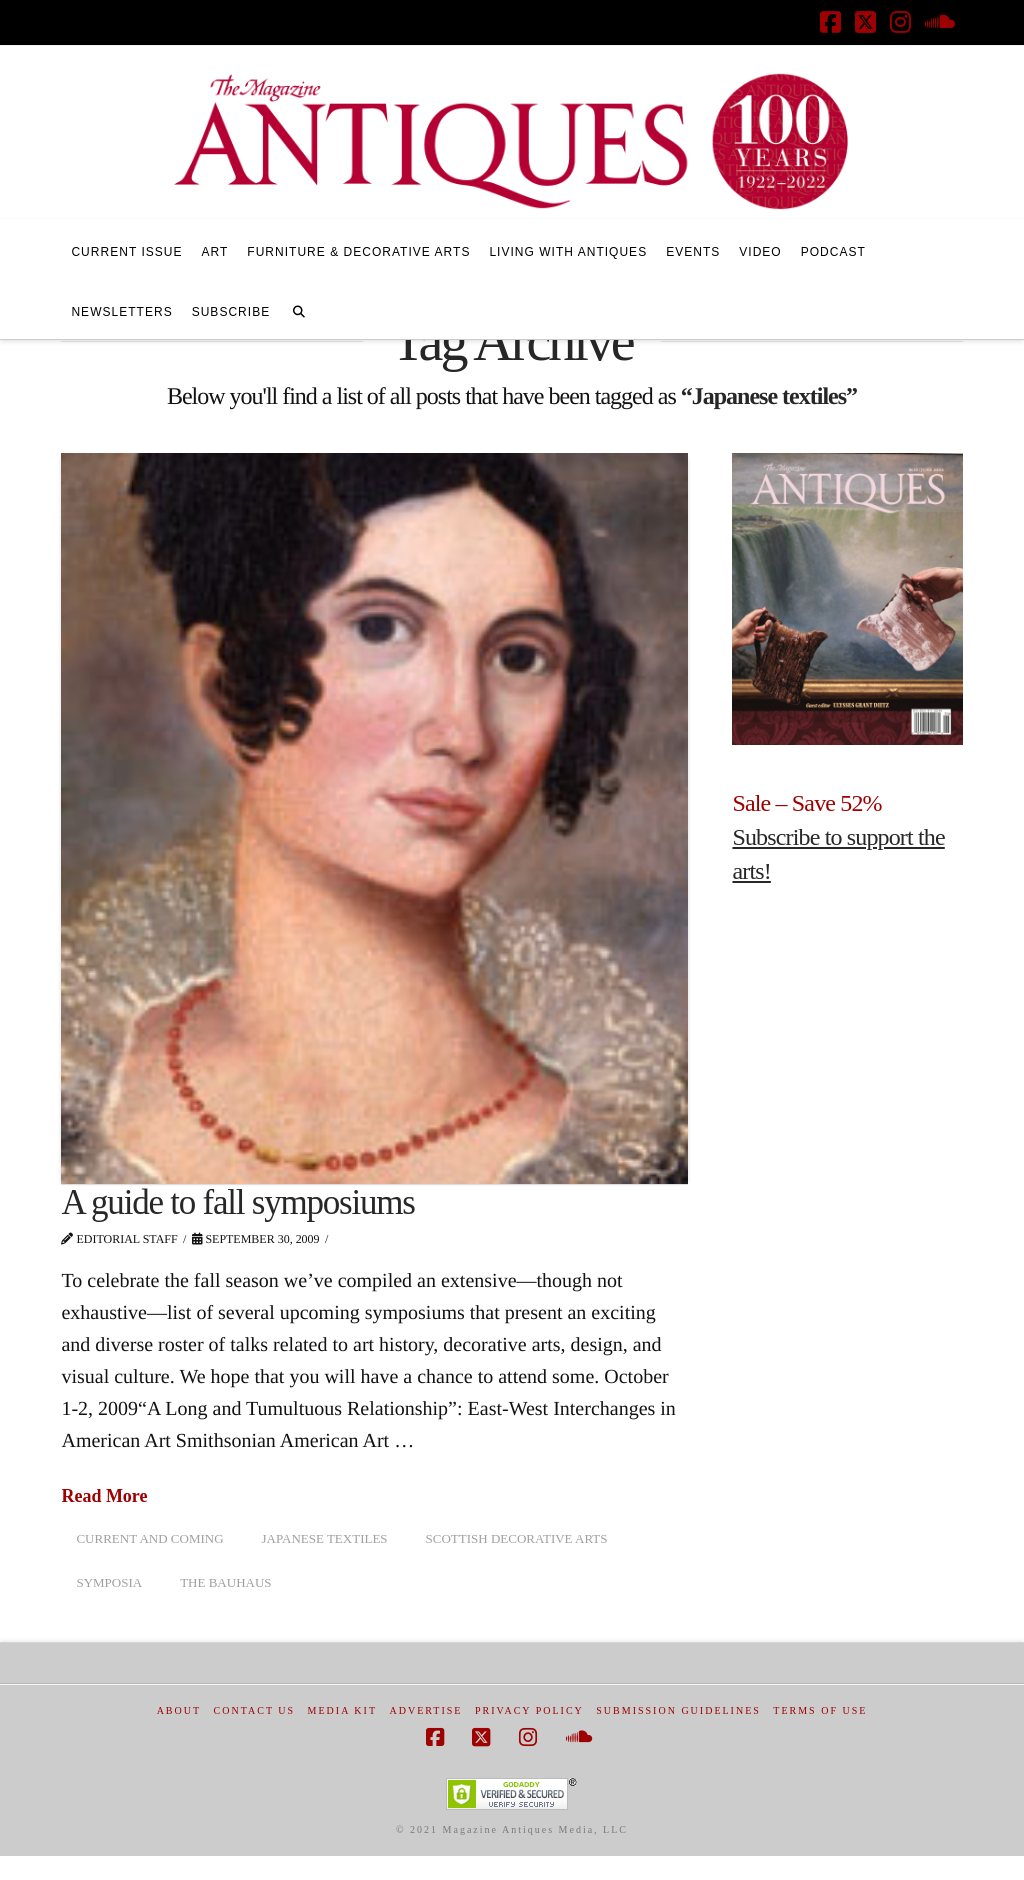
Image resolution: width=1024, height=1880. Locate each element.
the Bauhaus (225, 1582)
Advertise (426, 1710)
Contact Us (255, 1710)
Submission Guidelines (678, 1710)
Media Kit (342, 1710)
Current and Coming (149, 1538)
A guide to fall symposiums (237, 1202)
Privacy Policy (529, 1710)
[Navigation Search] (299, 309)
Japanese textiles (325, 1538)
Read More (104, 1496)
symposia (109, 1582)
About (179, 1710)
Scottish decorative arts (517, 1538)
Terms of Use (820, 1710)
